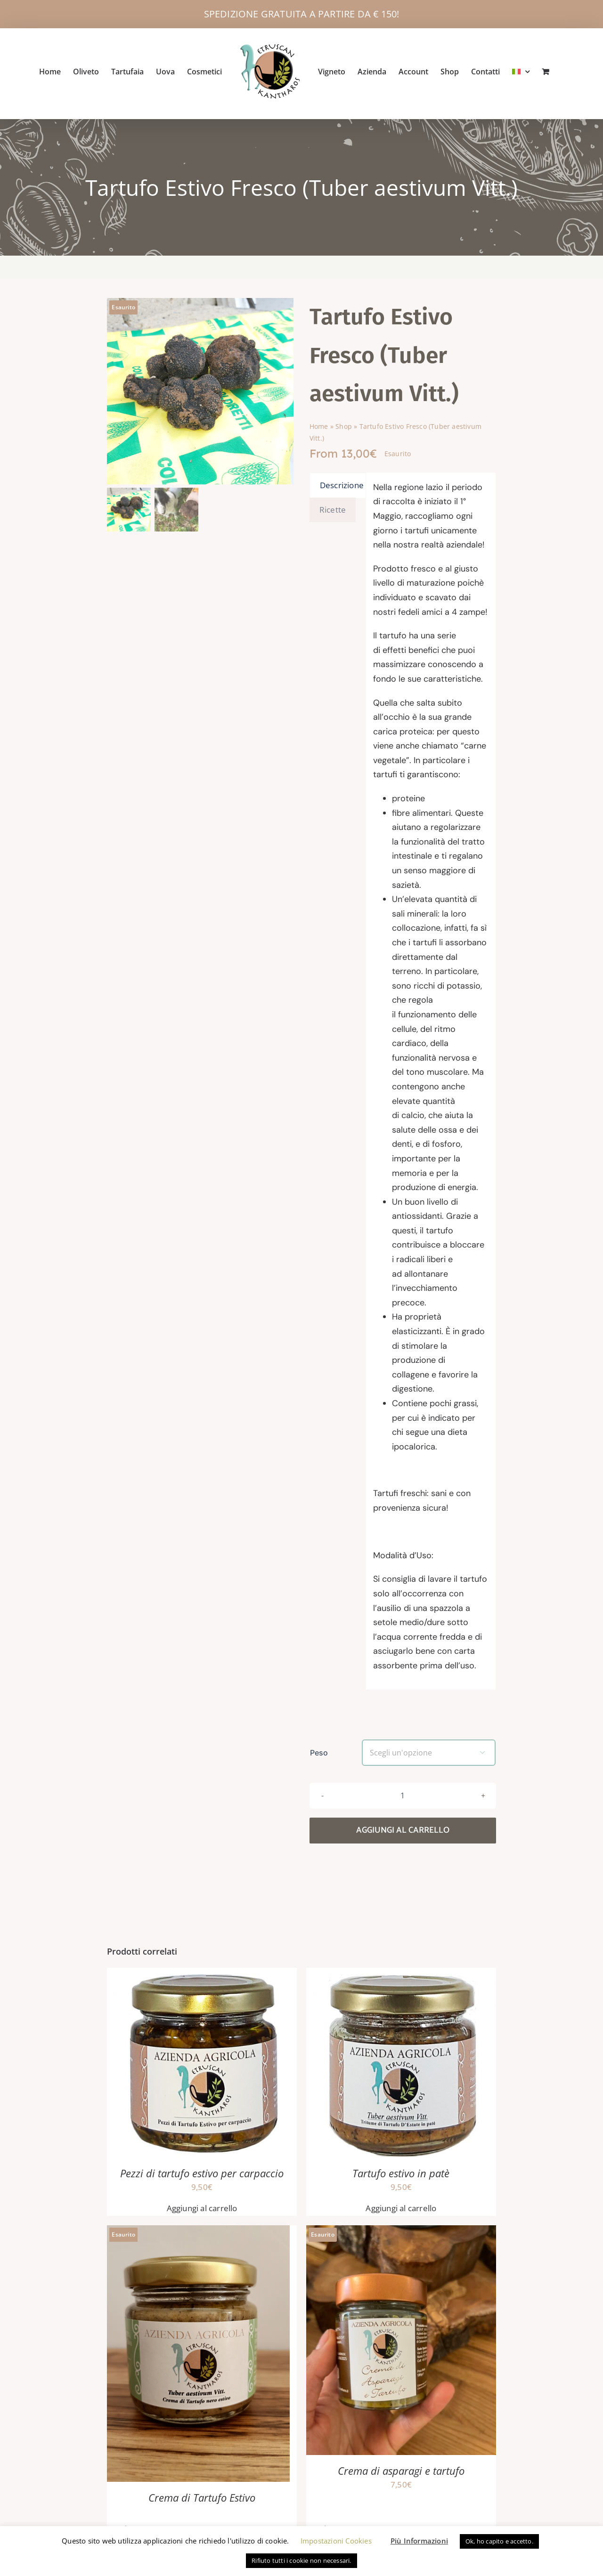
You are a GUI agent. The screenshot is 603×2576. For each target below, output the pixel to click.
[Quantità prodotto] (402, 1835)
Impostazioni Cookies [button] (336, 2540)
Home (319, 465)
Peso (319, 1792)
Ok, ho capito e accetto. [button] (499, 2541)
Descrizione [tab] (342, 524)
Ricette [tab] (332, 549)
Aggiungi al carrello (402, 1870)
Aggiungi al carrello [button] (202, 2247)
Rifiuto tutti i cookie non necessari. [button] (301, 2560)
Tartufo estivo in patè (400, 2213)
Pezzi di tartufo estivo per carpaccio (202, 2213)
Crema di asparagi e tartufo (401, 2510)
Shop (343, 465)
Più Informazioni (419, 2540)
